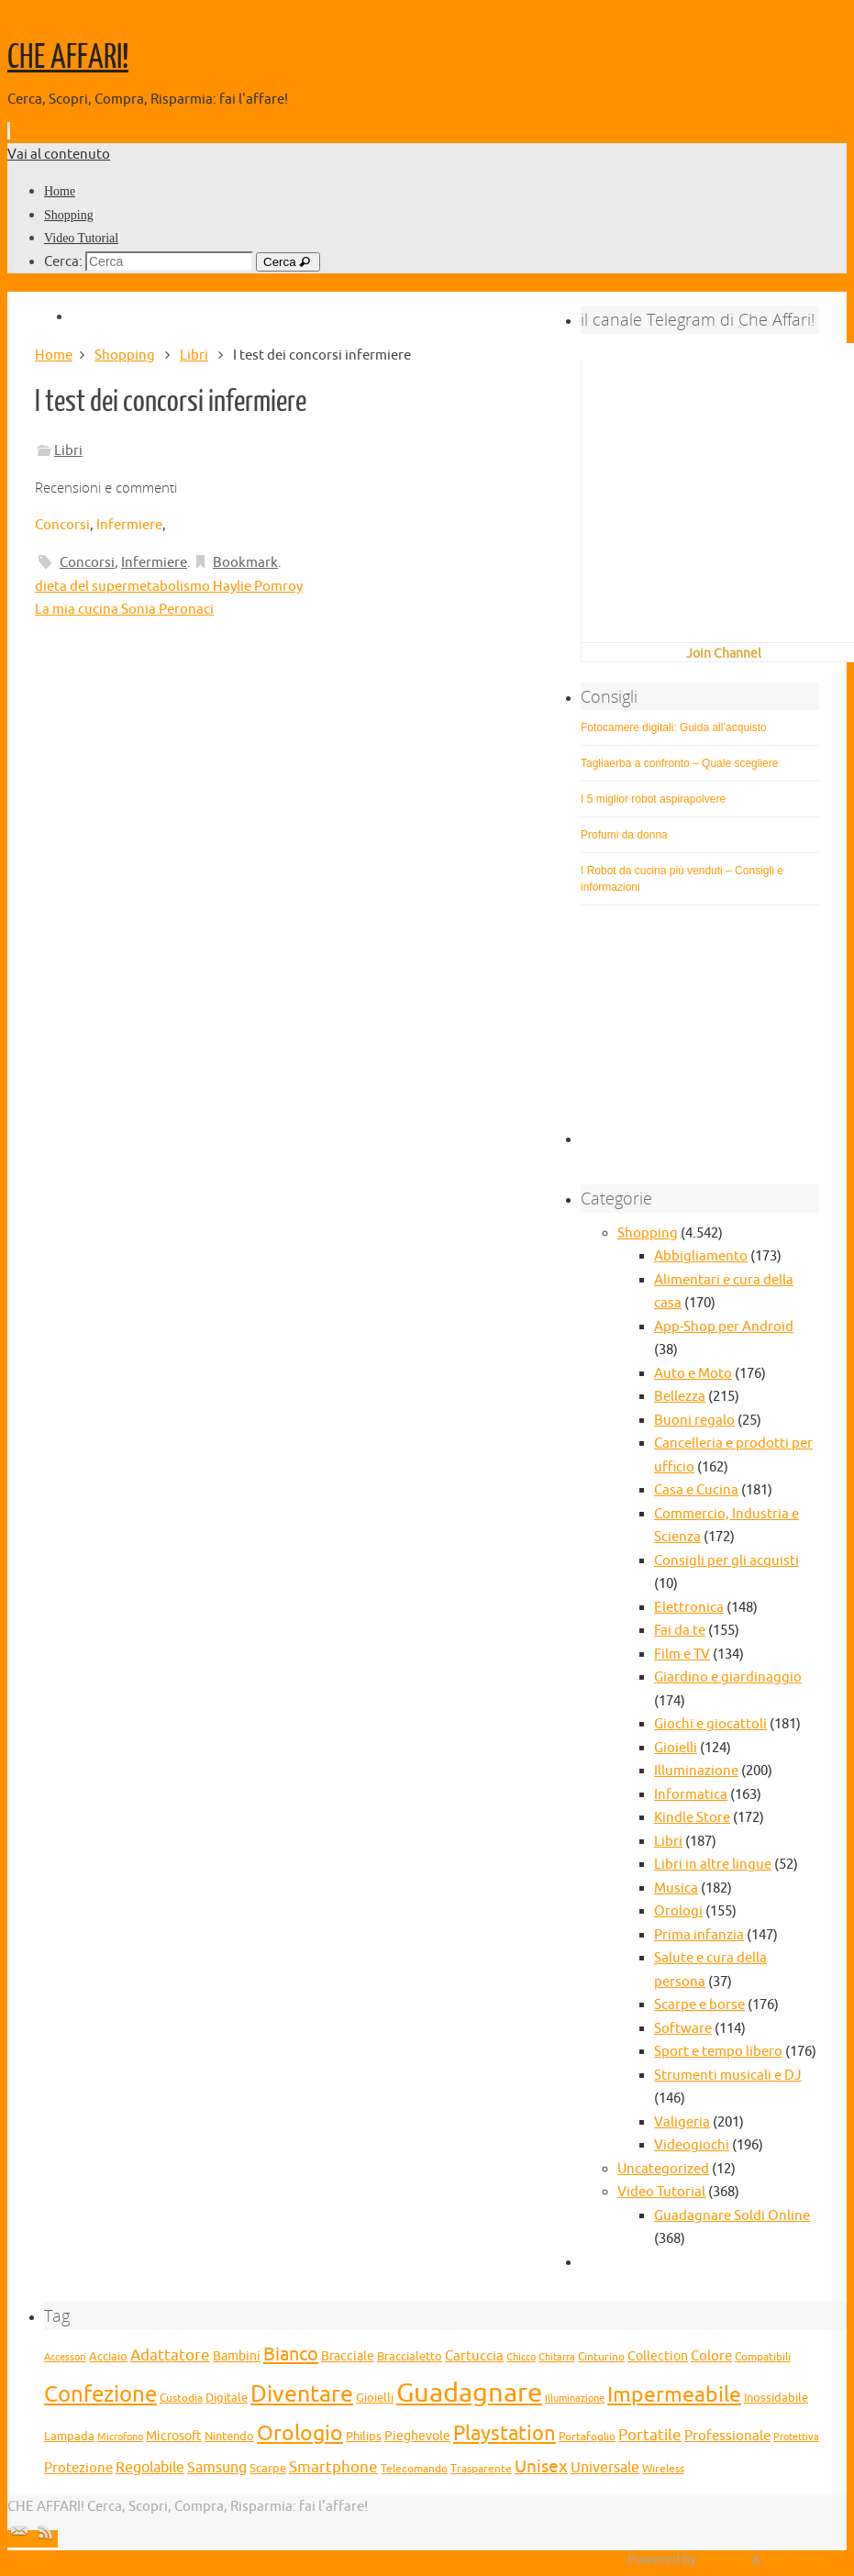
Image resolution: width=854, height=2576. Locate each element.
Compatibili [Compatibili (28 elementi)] (763, 2356)
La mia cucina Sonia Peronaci (124, 609)
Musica (676, 1888)
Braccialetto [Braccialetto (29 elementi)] (409, 2356)
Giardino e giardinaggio (728, 1677)
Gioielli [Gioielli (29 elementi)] (375, 2398)
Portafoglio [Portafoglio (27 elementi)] (587, 2437)
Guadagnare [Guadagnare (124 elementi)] (469, 2393)
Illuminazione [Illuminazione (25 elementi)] (574, 2398)
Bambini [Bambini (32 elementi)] (237, 2356)
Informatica (690, 1795)
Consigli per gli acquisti (726, 1561)
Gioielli (675, 1748)
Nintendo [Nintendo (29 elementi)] (229, 2436)
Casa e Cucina (696, 1490)
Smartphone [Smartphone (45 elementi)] (333, 2467)
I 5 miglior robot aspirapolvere (653, 799)
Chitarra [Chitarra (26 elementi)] (556, 2356)
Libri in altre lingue (712, 1864)
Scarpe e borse (699, 2005)
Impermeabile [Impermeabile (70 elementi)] (674, 2395)
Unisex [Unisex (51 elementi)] (541, 2467)
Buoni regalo (694, 1420)
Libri (194, 355)
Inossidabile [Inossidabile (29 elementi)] (776, 2398)
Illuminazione (696, 1771)
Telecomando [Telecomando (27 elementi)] (414, 2469)
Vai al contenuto (58, 154)
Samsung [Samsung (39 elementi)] (217, 2468)
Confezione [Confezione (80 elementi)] (100, 2394)
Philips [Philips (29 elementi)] (364, 2436)
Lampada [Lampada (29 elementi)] (69, 2436)
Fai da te (679, 1630)
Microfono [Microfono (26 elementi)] (120, 2436)
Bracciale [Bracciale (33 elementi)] (347, 2356)
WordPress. (795, 2560)
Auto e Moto (693, 1373)
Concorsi (62, 525)
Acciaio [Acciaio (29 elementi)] (108, 2356)
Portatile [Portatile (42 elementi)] (650, 2435)
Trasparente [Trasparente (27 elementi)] (481, 2469)
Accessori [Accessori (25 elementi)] (65, 2357)
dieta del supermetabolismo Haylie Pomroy (169, 586)
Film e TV (682, 1654)
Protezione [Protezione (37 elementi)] (78, 2468)
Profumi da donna (624, 834)
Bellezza (679, 1396)
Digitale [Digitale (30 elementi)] (226, 2398)
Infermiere (129, 525)
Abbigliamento (701, 1256)
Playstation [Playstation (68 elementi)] (504, 2434)
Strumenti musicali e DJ (728, 2075)
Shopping (124, 355)
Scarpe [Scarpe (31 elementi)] (268, 2468)
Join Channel (723, 653)
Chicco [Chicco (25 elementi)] (521, 2357)
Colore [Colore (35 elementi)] (711, 2356)
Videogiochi (691, 2145)
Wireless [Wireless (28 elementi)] (663, 2468)
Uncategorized (663, 2169)
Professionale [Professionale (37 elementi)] (727, 2435)
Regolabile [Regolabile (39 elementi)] (150, 2468)
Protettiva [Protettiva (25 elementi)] (796, 2437)
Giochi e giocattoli (710, 1724)
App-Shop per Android (723, 1327)
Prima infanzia (699, 1935)
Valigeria (682, 2122)
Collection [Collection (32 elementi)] (657, 2356)
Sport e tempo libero (718, 2051)
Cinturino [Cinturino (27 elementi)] (601, 2357)
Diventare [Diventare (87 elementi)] (301, 2394)
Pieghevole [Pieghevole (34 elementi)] (417, 2435)
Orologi (678, 1911)
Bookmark (245, 563)
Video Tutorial (661, 2192)
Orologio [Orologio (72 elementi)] (300, 2433)
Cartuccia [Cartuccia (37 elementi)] (474, 2356)
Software (683, 2028)
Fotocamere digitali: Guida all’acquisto (674, 727)
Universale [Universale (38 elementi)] (605, 2468)
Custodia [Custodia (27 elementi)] (181, 2398)
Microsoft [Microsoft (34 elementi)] (174, 2435)
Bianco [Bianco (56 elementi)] (290, 2354)
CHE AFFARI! (67, 57)
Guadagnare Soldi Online (732, 2216)
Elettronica (689, 1607)
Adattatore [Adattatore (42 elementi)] (170, 2355)
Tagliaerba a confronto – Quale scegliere (679, 763)
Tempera (724, 2560)
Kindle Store (692, 1818)
